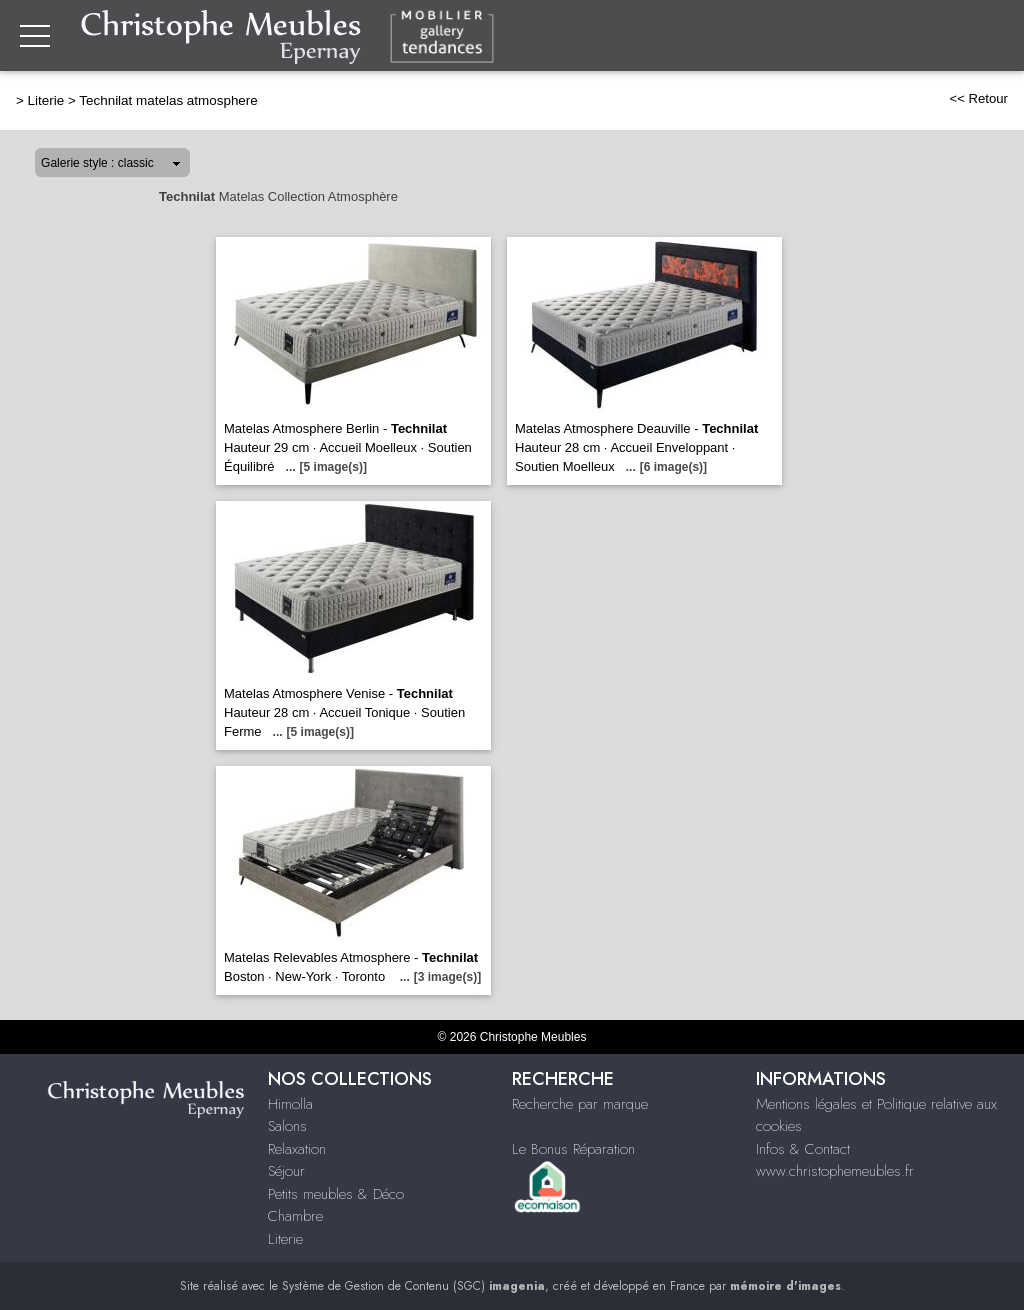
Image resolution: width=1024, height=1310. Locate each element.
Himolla (290, 1104)
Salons (287, 1126)
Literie (46, 100)
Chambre (295, 1216)
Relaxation (297, 1149)
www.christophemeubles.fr (835, 1171)
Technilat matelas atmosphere (168, 100)
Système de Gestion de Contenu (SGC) (413, 1286)
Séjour (286, 1171)
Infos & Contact (803, 1149)
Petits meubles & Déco (336, 1194)
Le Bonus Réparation (573, 1149)
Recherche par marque (580, 1104)
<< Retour (978, 98)
